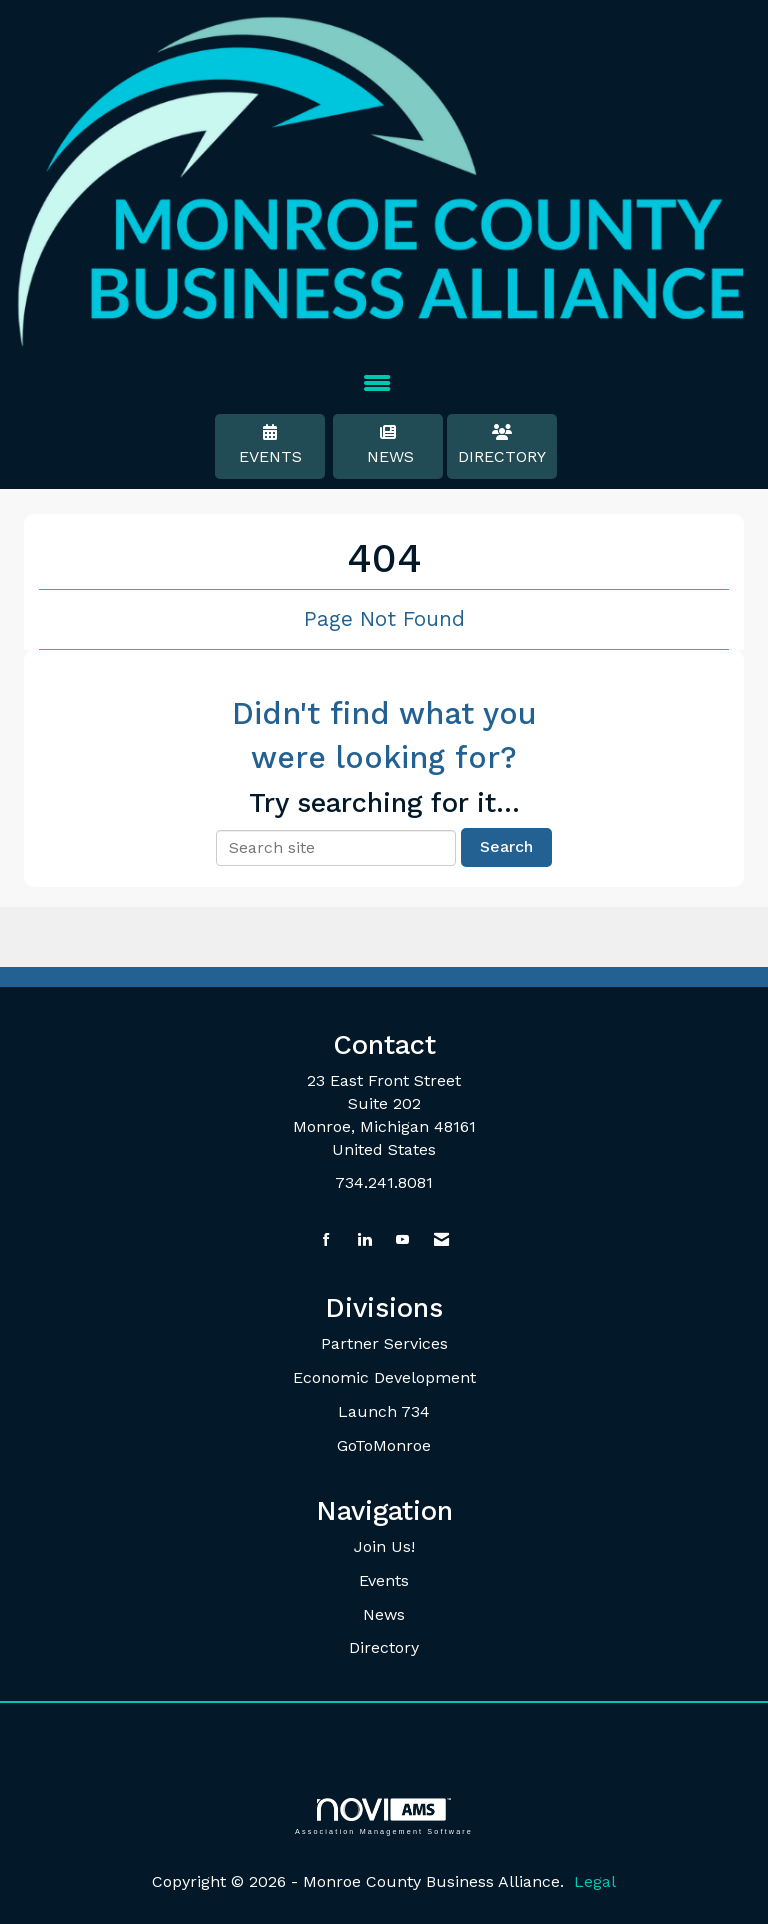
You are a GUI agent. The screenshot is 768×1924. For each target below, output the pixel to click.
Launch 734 (384, 1411)
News (388, 445)
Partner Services (384, 1343)
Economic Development (384, 1377)
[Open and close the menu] (377, 384)
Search (506, 846)
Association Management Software (384, 1816)
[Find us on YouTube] (402, 1240)
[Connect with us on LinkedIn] (364, 1240)
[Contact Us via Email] (441, 1240)
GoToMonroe (384, 1445)
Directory (502, 445)
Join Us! (384, 1546)
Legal (595, 1881)
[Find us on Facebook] (326, 1240)
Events (270, 445)
